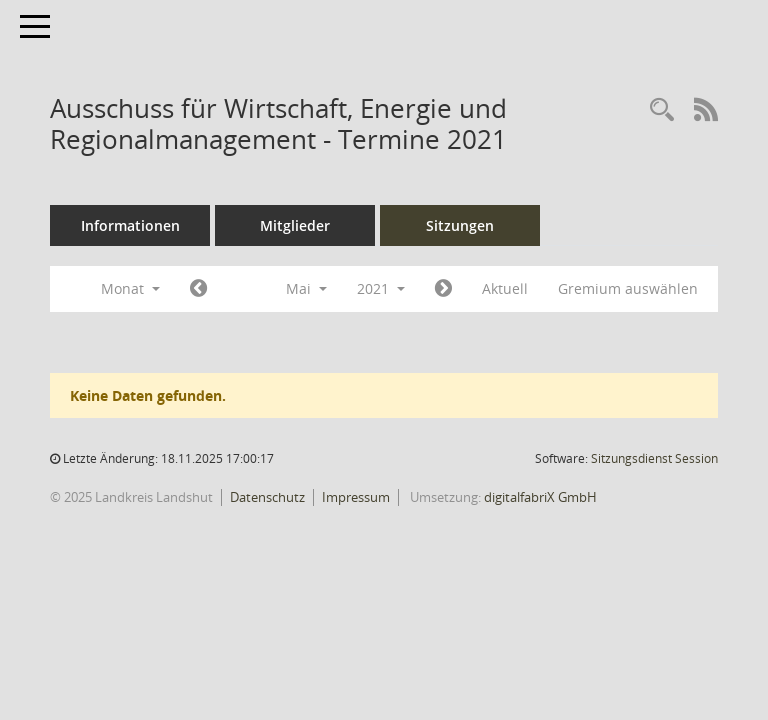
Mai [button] (306, 288)
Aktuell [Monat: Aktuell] (505, 288)
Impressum (356, 497)
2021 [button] (381, 288)
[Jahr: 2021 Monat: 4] (198, 289)
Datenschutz (267, 497)
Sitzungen (460, 225)
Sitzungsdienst (654, 458)
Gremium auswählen (628, 288)
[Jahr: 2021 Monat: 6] (443, 289)
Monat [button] (130, 288)
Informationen (130, 225)
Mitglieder (295, 225)
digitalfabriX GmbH (540, 497)
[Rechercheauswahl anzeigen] (662, 110)
